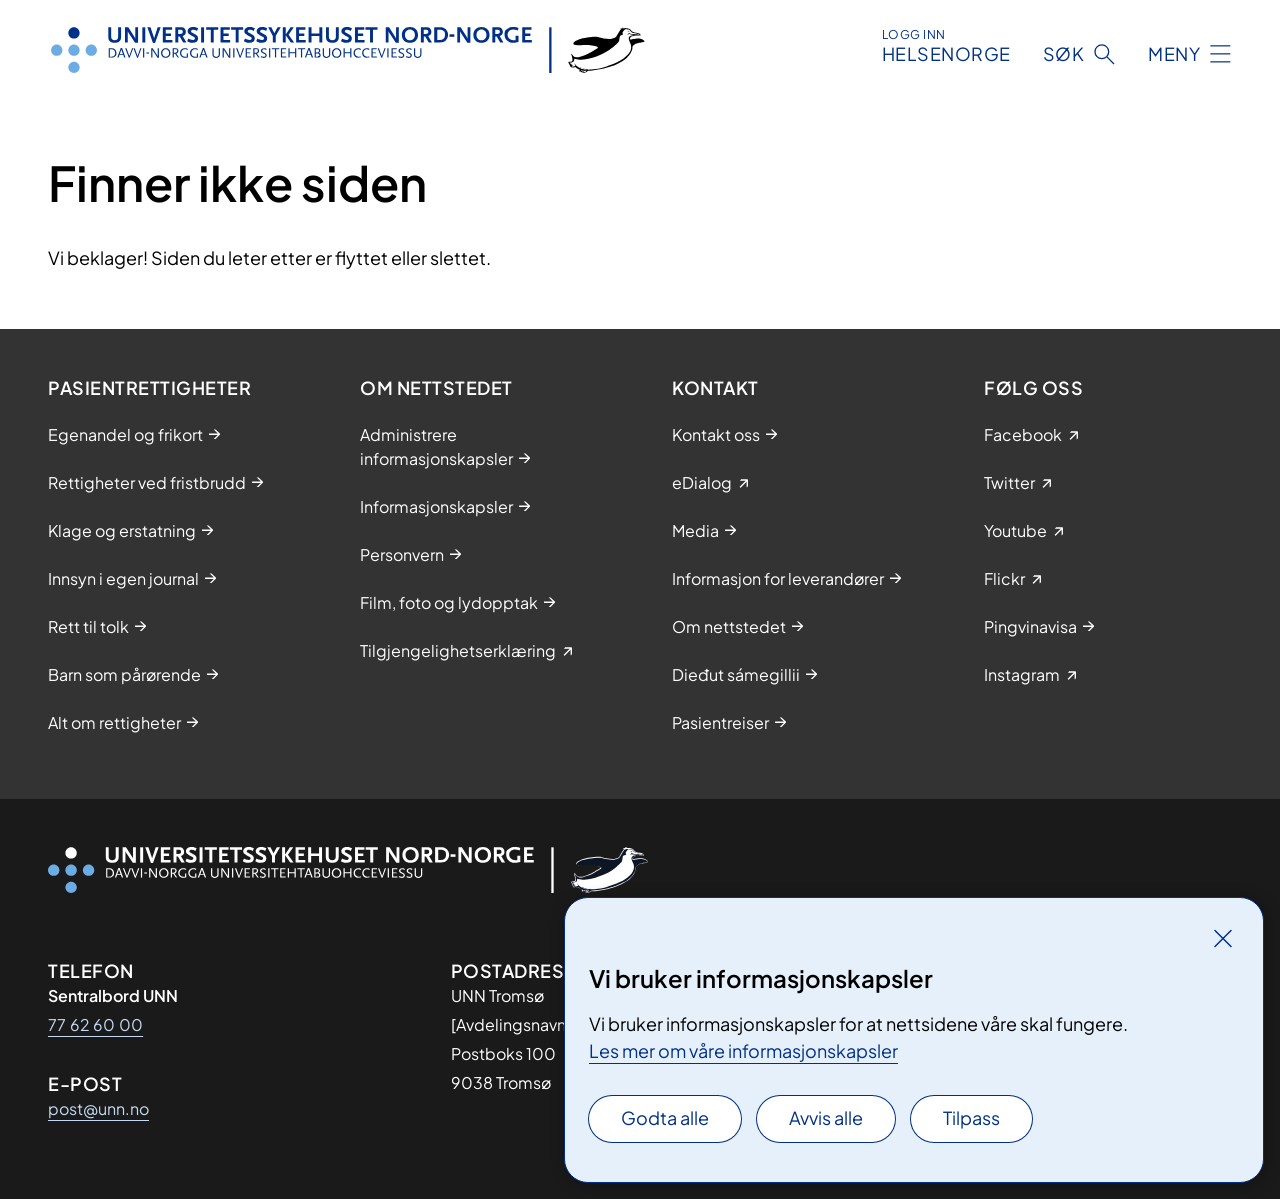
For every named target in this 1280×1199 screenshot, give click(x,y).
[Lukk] (1223, 938)
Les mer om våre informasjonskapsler (743, 1050)
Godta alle (665, 1117)
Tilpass (971, 1117)
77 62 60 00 (95, 1024)
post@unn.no (98, 1108)
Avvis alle (826, 1117)
